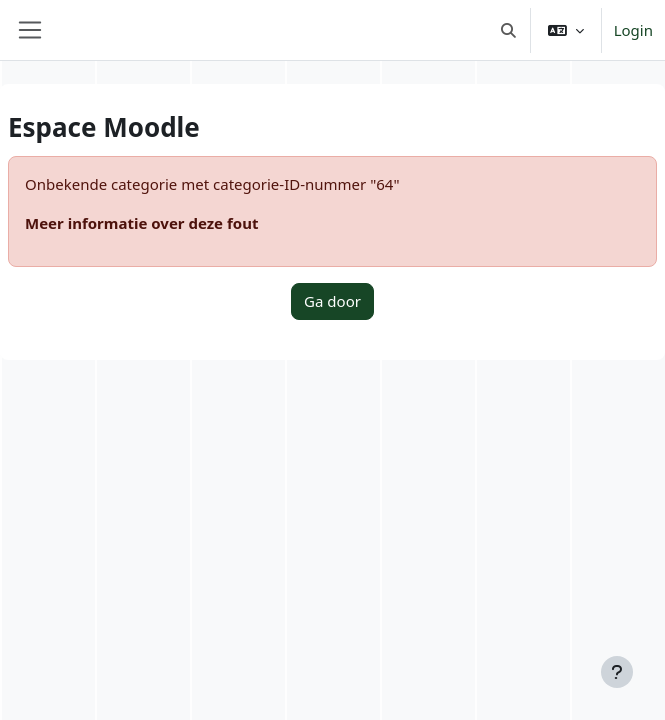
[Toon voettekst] (617, 672)
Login (633, 30)
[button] (508, 30)
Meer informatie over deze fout (141, 223)
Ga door (332, 301)
